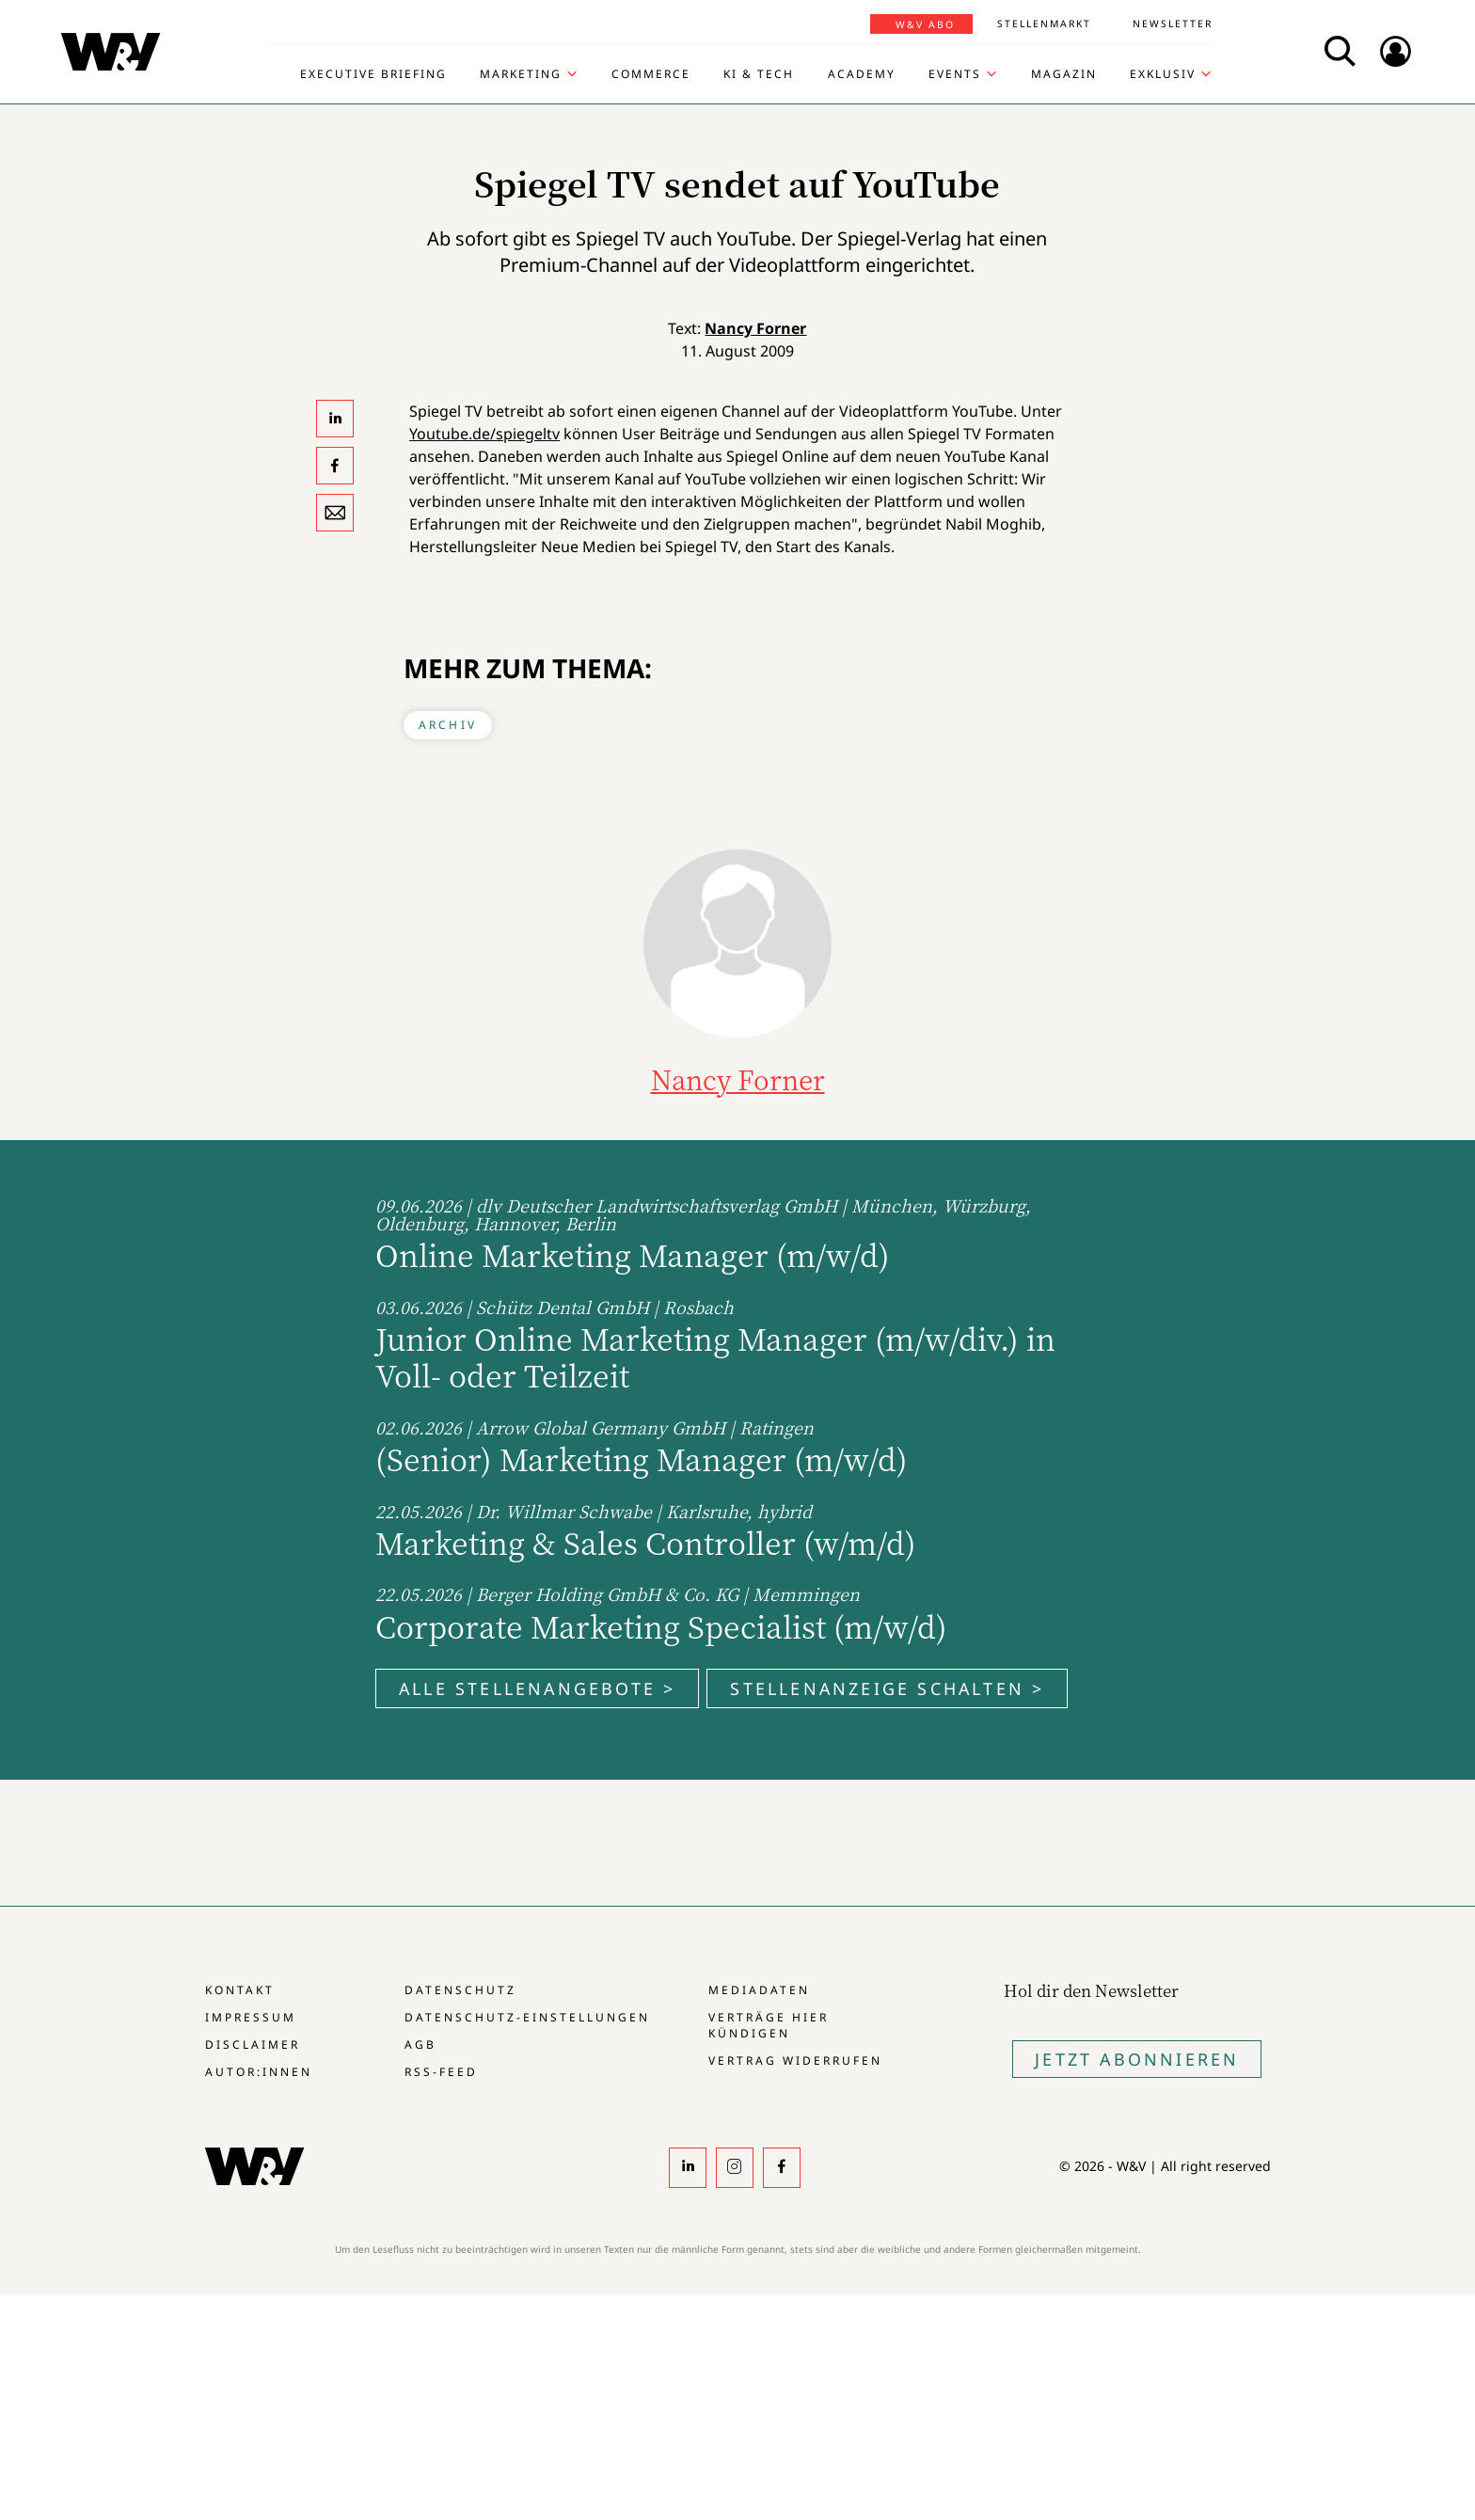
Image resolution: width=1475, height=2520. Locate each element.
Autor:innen (258, 2072)
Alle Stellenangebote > (537, 1688)
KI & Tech (758, 74)
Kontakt (240, 1990)
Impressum (250, 2017)
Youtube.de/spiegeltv (484, 433)
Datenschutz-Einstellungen (527, 2017)
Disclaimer (252, 2044)
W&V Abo (925, 24)
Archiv (448, 725)
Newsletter (1173, 23)
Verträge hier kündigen (768, 2025)
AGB (420, 2044)
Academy (862, 74)
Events (954, 74)
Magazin (1064, 74)
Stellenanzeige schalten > (887, 1688)
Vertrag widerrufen (795, 2060)
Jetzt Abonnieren (1137, 2059)
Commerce (650, 74)
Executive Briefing (373, 74)
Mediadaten (759, 1990)
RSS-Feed (441, 2072)
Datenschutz (460, 1990)
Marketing (521, 74)
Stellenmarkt (1044, 23)
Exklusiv (1163, 74)
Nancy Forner (755, 328)
